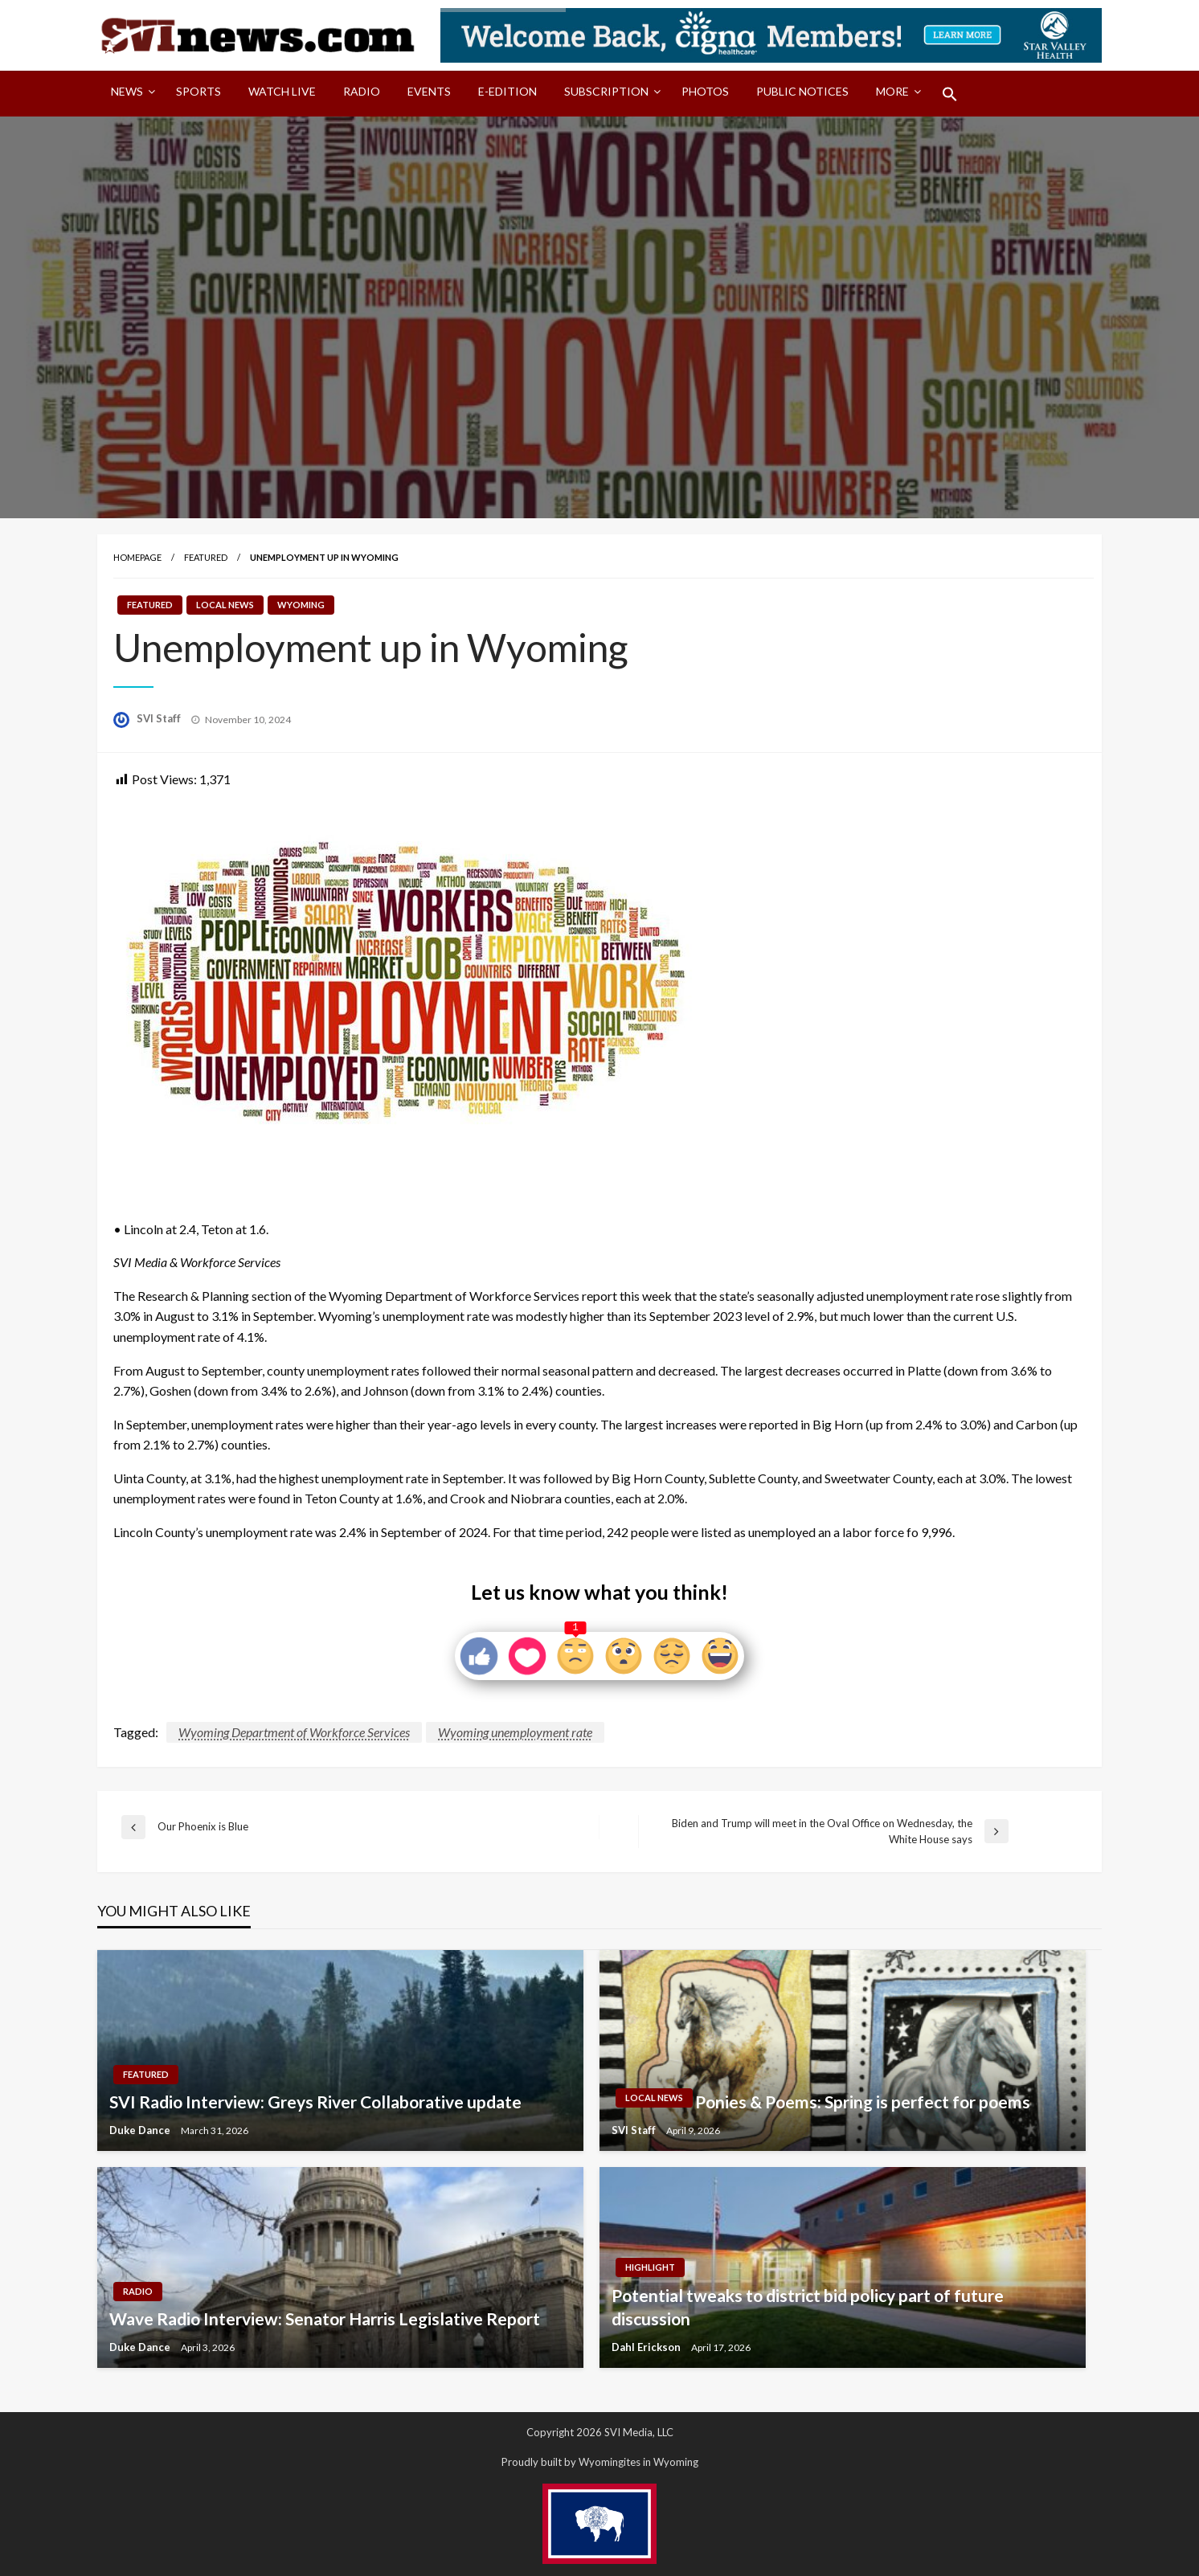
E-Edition (507, 91)
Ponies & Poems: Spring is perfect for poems (862, 2101)
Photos (705, 91)
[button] (950, 94)
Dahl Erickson (647, 2347)
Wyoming (301, 604)
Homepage (137, 557)
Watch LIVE (282, 91)
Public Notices (802, 91)
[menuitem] (129, 94)
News (127, 91)
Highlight (650, 2267)
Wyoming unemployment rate (515, 1732)
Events (429, 91)
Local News (225, 604)
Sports (198, 91)
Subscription (606, 91)
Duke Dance (141, 2130)
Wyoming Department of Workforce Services (294, 1732)
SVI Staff (160, 718)
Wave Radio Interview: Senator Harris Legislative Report (324, 2318)
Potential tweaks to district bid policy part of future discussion (808, 2307)
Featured (205, 557)
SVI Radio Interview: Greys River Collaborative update (315, 2101)
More (892, 91)
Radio (361, 91)
